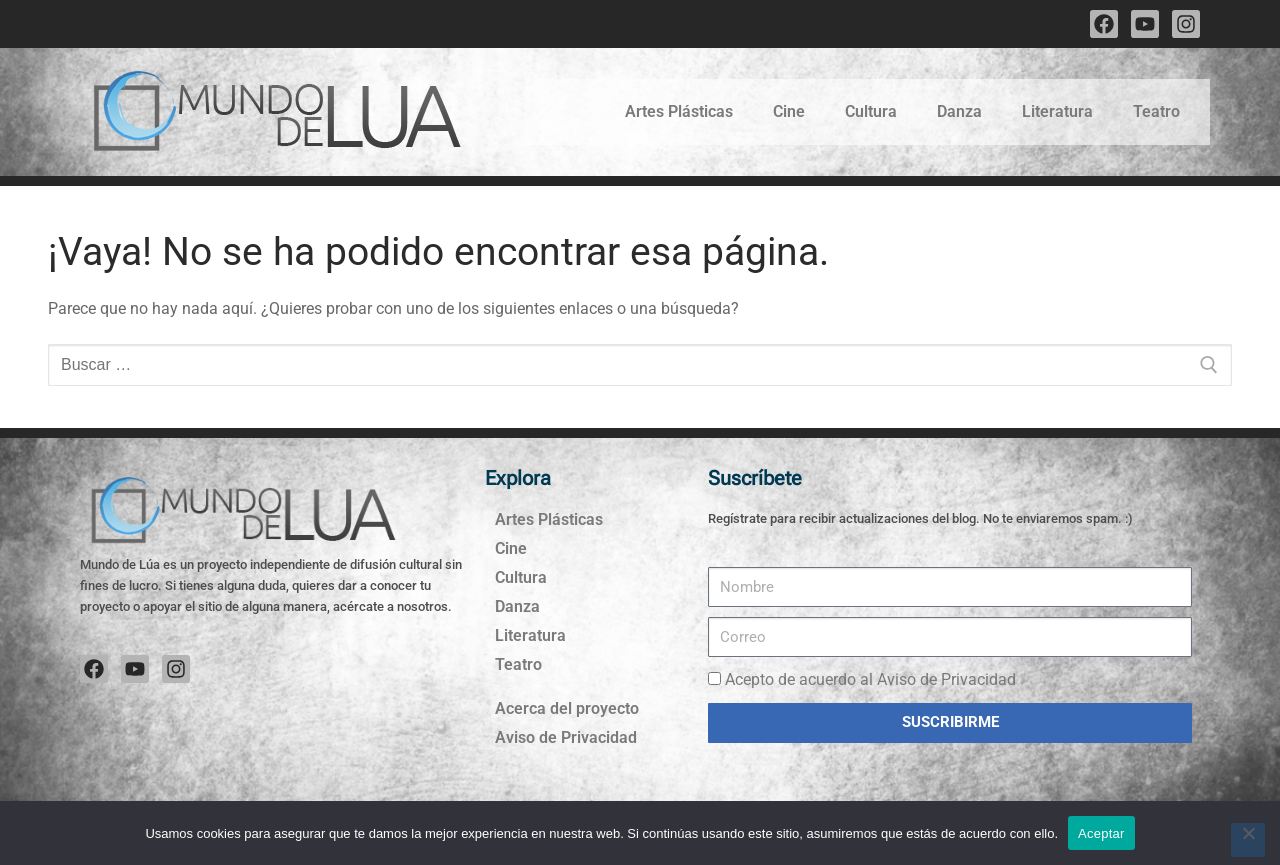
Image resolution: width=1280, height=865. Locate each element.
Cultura (871, 111)
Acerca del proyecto (567, 708)
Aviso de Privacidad (566, 737)
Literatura (1057, 111)
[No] (1248, 840)
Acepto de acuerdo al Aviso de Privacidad (870, 679)
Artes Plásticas (679, 111)
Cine (789, 111)
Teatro (1156, 111)
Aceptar (1101, 833)
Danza (959, 111)
